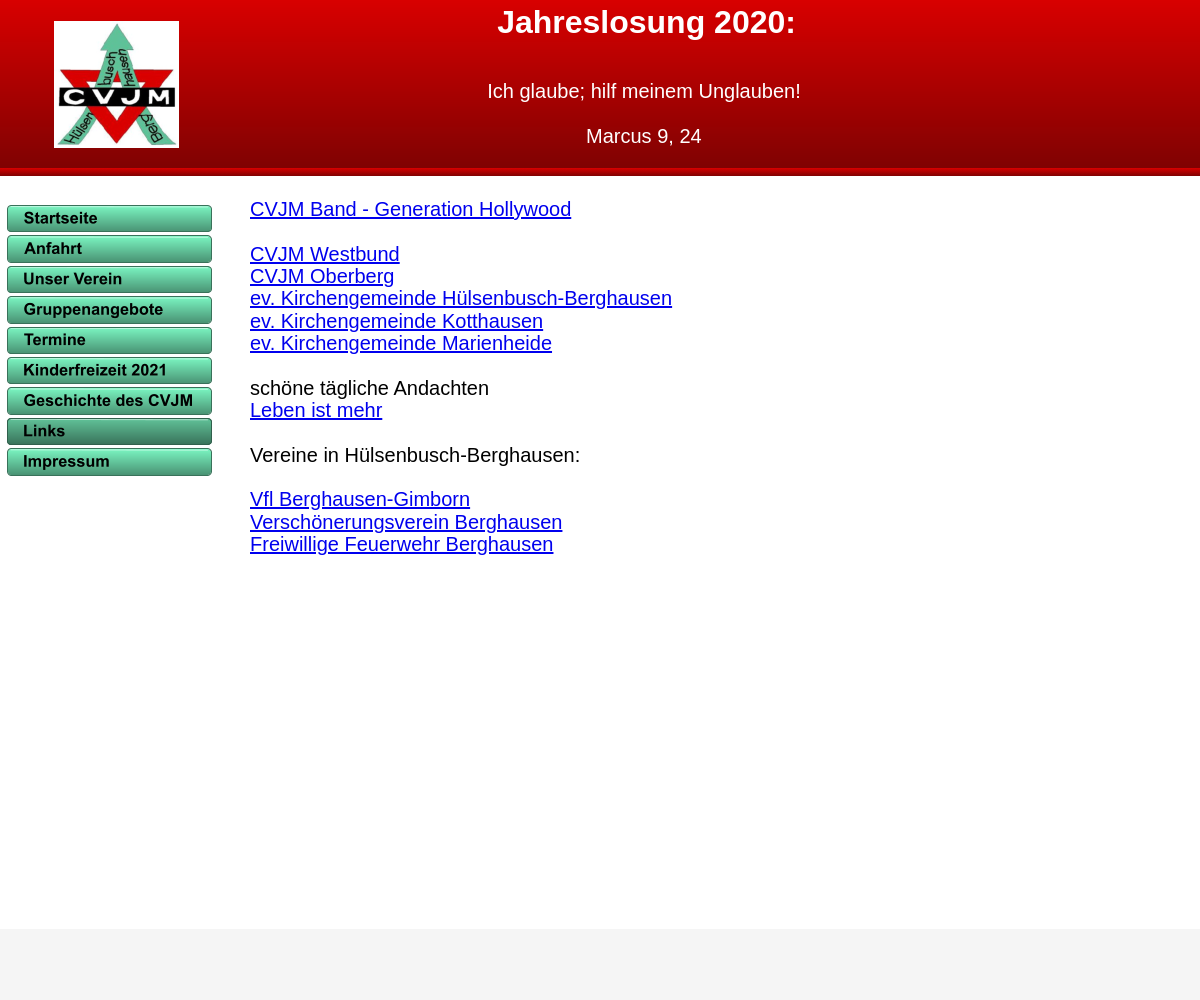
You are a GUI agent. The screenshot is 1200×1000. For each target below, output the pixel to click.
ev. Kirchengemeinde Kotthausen (396, 321)
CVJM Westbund (325, 254)
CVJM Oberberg (322, 276)
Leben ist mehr (316, 410)
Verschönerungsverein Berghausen (406, 522)
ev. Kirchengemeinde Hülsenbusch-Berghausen (461, 298)
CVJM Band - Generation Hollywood (410, 209)
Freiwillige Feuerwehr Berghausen (401, 544)
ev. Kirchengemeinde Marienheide (401, 343)
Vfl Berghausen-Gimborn (360, 499)
